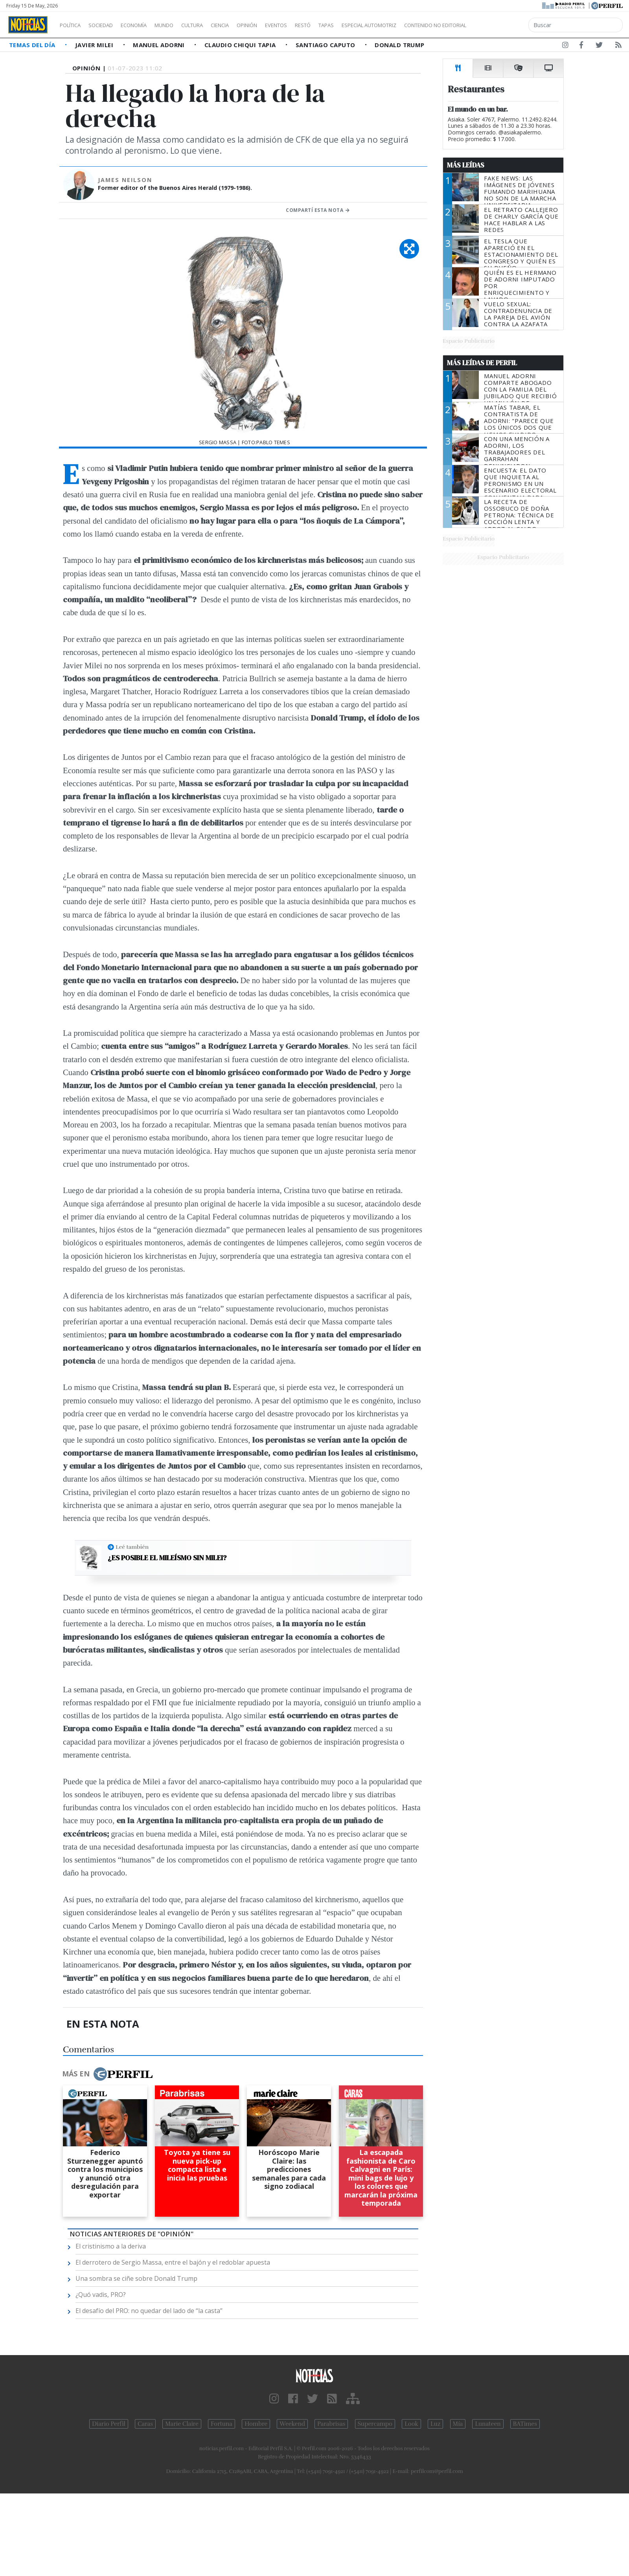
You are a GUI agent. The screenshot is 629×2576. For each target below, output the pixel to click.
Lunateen (487, 2423)
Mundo (182, 25)
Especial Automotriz (421, 25)
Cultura (214, 25)
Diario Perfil (108, 2423)
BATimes (525, 2423)
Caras (145, 2423)
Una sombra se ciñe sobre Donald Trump (136, 2278)
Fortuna (221, 2423)
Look (411, 2423)
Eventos (313, 25)
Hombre (256, 2423)
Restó (344, 25)
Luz (435, 2423)
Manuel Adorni (159, 45)
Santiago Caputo (326, 45)
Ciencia (247, 25)
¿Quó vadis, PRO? (100, 2294)
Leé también (132, 1546)
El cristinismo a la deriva (110, 2246)
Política (73, 25)
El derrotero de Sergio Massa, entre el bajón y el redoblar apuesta (172, 2262)
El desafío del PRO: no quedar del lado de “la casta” (149, 2310)
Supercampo (375, 2423)
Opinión (279, 25)
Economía (147, 25)
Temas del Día (33, 45)
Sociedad (108, 25)
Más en (107, 2074)
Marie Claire (182, 2423)
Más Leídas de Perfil (482, 363)
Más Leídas (465, 165)
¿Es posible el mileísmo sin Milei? (167, 1558)
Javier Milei (95, 45)
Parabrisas (331, 2423)
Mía (458, 2423)
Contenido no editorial (502, 25)
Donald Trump (399, 45)
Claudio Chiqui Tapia (241, 45)
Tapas (371, 25)
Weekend (292, 2423)
